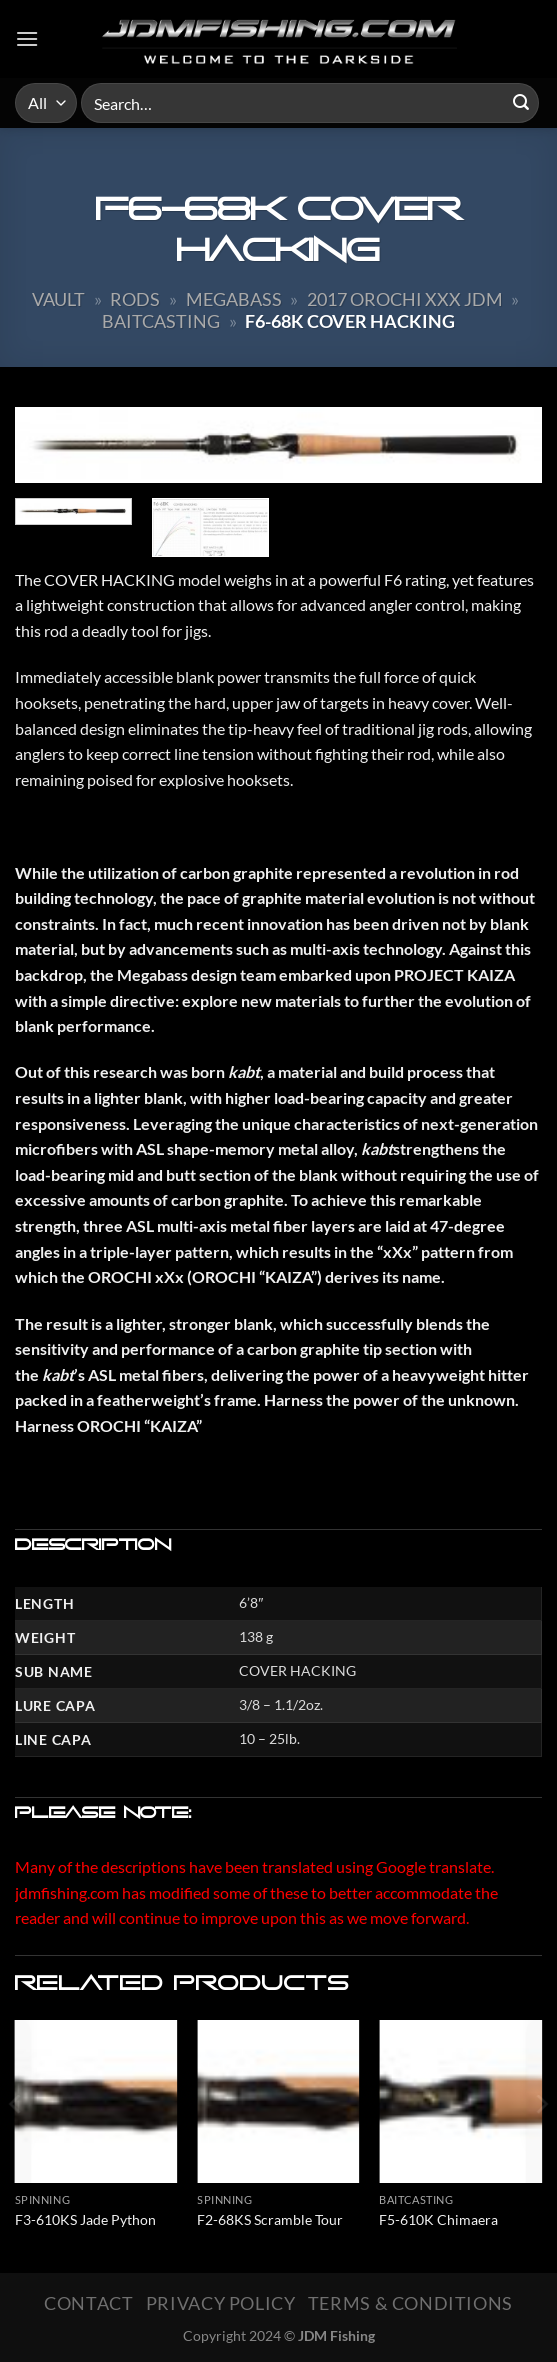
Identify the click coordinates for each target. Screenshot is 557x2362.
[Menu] (27, 38)
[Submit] (521, 103)
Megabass (234, 299)
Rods (135, 299)
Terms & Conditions (410, 2303)
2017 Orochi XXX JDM (405, 299)
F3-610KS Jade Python (85, 2219)
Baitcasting (161, 321)
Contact (88, 2303)
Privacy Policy (221, 2303)
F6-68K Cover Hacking (350, 321)
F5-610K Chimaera (438, 2219)
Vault (58, 299)
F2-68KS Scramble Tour (270, 2219)
